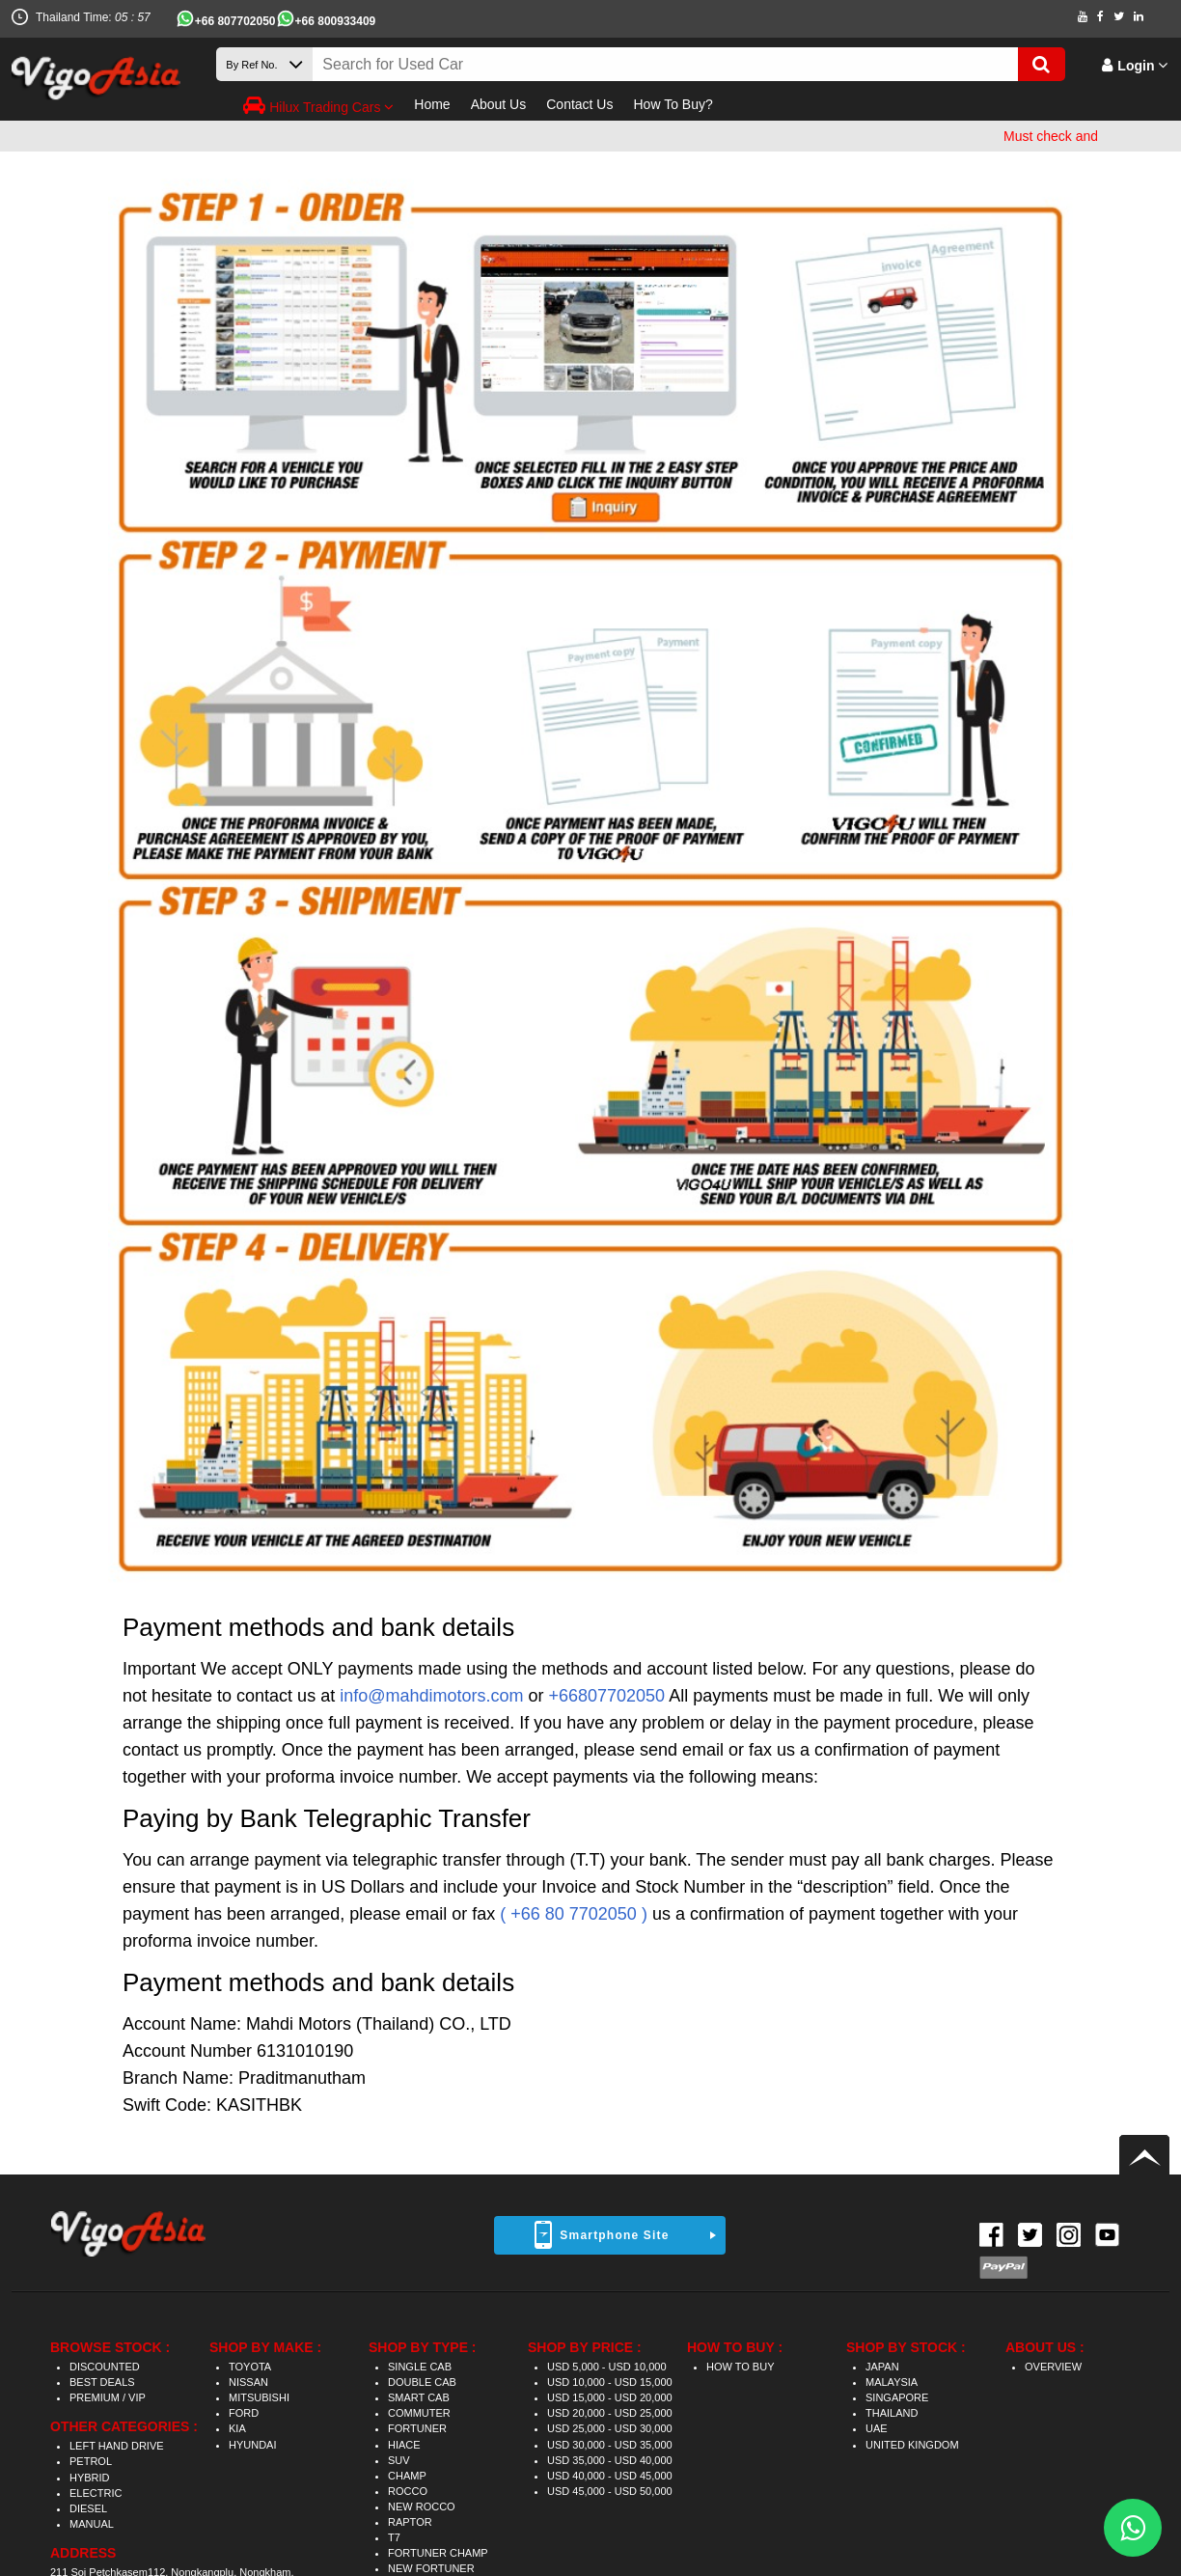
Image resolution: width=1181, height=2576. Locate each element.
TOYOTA (250, 2366)
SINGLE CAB (420, 2366)
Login (1134, 65)
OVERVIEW (1053, 2366)
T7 (394, 2537)
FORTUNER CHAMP (438, 2553)
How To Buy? (672, 104)
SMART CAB (419, 2397)
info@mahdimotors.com (431, 1695)
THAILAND (891, 2413)
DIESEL (88, 2508)
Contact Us (579, 104)
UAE (876, 2428)
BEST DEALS (102, 2382)
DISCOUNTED (104, 2366)
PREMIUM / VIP (107, 2397)
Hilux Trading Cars (318, 105)
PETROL (90, 2461)
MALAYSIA (891, 2382)
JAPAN (882, 2366)
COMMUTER (419, 2413)
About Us (499, 104)
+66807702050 (607, 1695)
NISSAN (248, 2382)
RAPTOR (410, 2522)
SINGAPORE (896, 2397)
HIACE (404, 2445)
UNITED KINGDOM (912, 2445)
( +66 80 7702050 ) (573, 1914)
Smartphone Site (614, 2235)
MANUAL (91, 2524)
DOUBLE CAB (422, 2382)
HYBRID (89, 2477)
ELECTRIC (95, 2493)
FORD (244, 2413)
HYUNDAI (253, 2445)
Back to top (1144, 2154)
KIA (237, 2428)
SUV (399, 2460)
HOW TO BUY (740, 2366)
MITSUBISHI (259, 2397)
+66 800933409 (335, 21)
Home (432, 104)
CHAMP (407, 2475)
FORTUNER (417, 2428)
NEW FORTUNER (431, 2568)
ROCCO (407, 2491)
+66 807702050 (235, 21)
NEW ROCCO (421, 2506)
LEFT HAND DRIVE (116, 2445)
